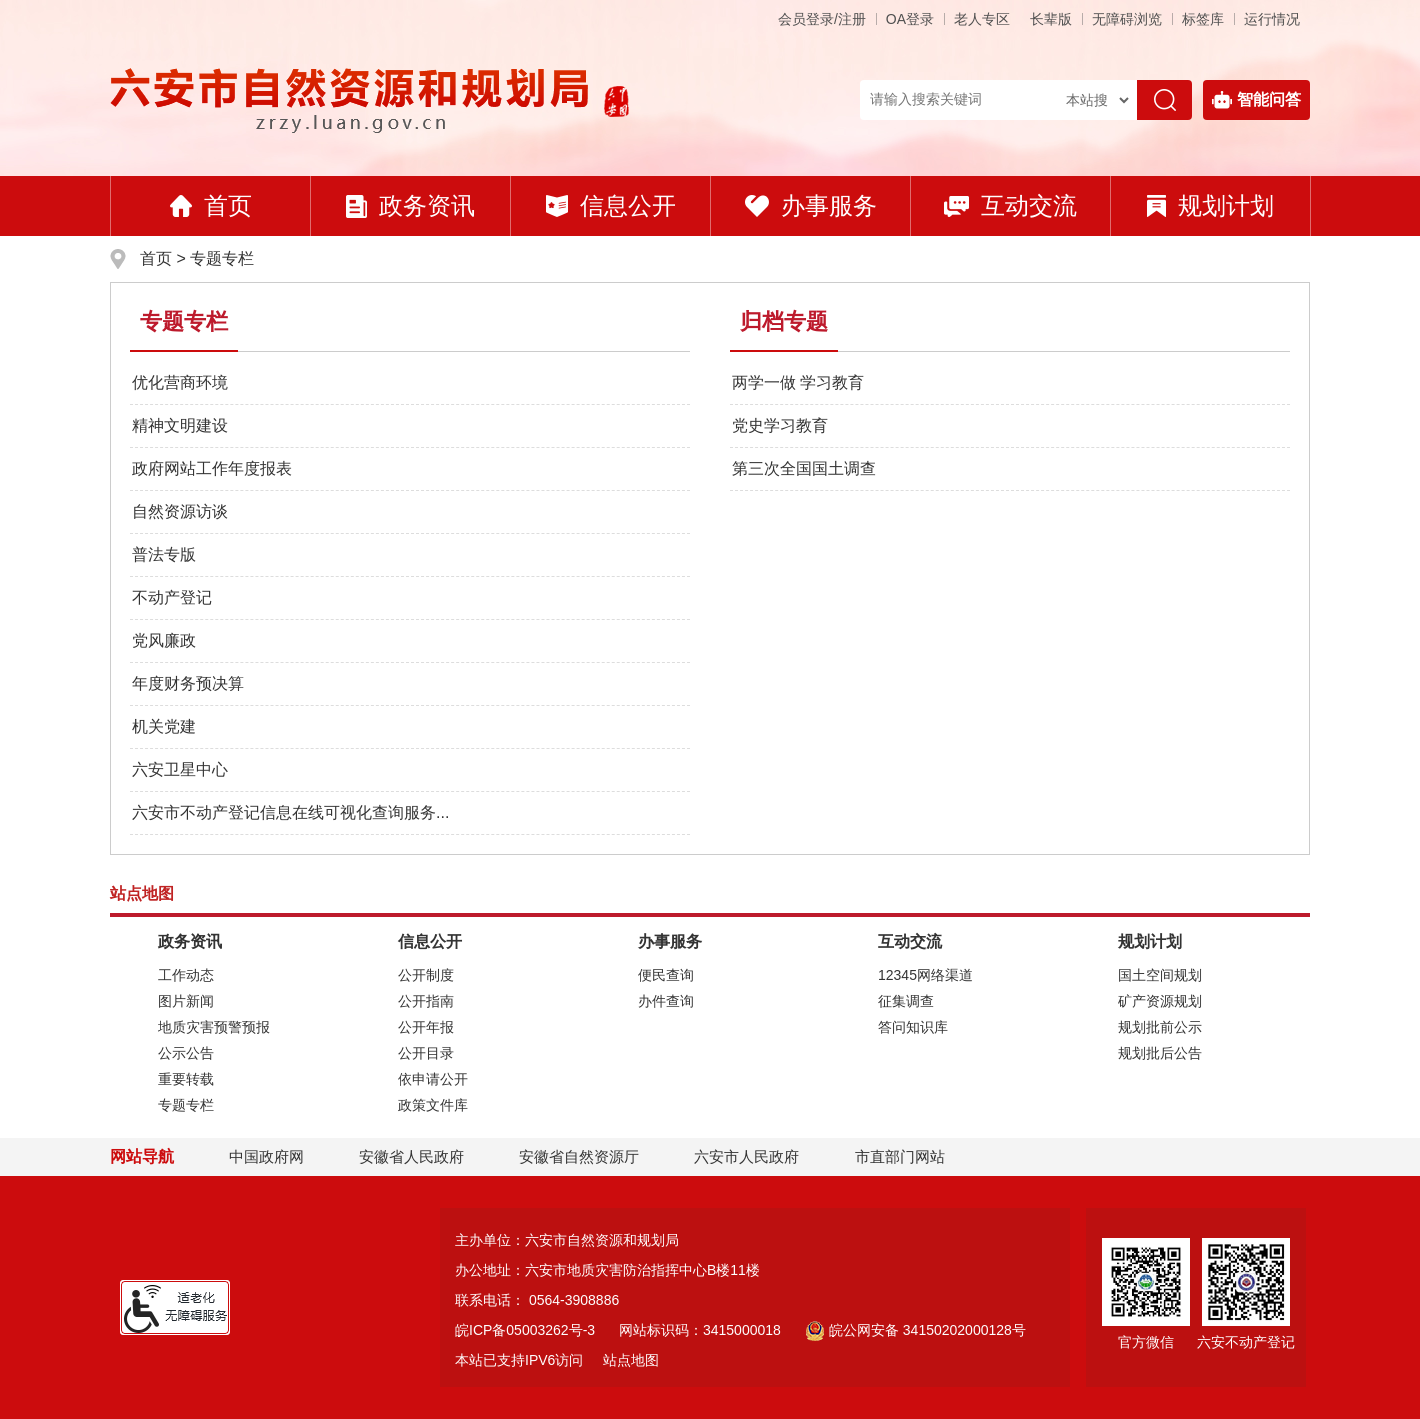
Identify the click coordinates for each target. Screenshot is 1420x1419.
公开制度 (426, 975)
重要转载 (186, 1079)
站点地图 (631, 1360)
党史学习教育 (780, 425)
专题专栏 (222, 258)
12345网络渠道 (925, 975)
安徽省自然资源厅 (579, 1156)
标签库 (1203, 19)
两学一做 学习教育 (798, 382)
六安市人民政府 (746, 1156)
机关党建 (164, 726)
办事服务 (811, 205)
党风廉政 (164, 640)
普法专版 (164, 554)
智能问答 (1256, 100)
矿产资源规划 (1160, 1001)
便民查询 (666, 975)
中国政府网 (266, 1156)
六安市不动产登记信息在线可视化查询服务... (290, 812)
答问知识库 (913, 1027)
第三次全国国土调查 (804, 468)
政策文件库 (433, 1105)
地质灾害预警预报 (214, 1027)
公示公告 (186, 1053)
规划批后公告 (1160, 1053)
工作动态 (186, 975)
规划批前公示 (1160, 1027)
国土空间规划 (1160, 975)
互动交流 (1010, 205)
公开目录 (426, 1053)
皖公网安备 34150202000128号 (915, 1330)
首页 (211, 205)
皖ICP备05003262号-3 (525, 1330)
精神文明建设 (180, 425)
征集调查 (906, 1001)
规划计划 (1210, 205)
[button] (1051, 19)
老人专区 (982, 19)
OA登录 (910, 19)
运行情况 (1272, 19)
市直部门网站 (909, 1156)
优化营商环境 (180, 382)
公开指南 (426, 1001)
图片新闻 (186, 1001)
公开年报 (426, 1027)
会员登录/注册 (822, 19)
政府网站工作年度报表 (212, 468)
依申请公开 (433, 1079)
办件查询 (666, 1001)
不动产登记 (172, 597)
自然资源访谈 (180, 511)
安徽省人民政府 (411, 1156)
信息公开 (611, 205)
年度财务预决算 (188, 683)
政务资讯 (410, 205)
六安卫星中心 (180, 769)
